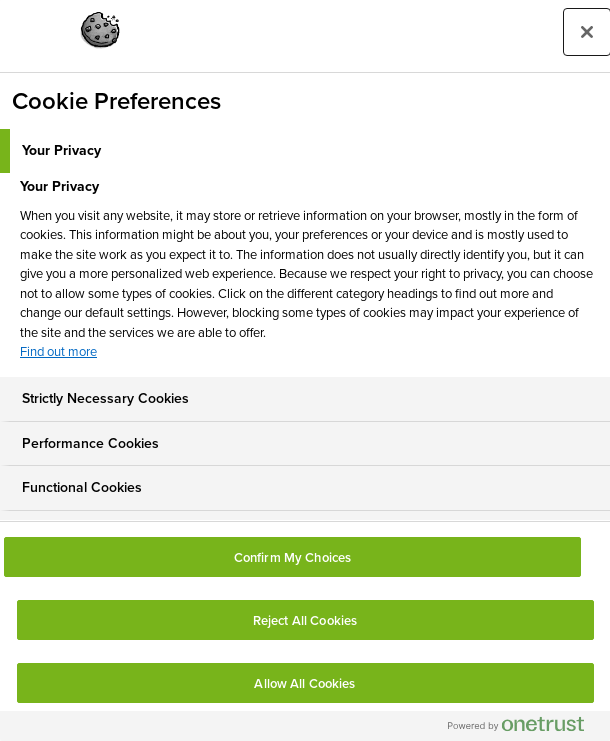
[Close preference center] (587, 32)
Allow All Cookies (304, 683)
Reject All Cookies (305, 620)
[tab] (305, 151)
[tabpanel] (307, 275)
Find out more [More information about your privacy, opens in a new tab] (58, 351)
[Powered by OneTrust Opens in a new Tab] (524, 728)
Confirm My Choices (292, 557)
